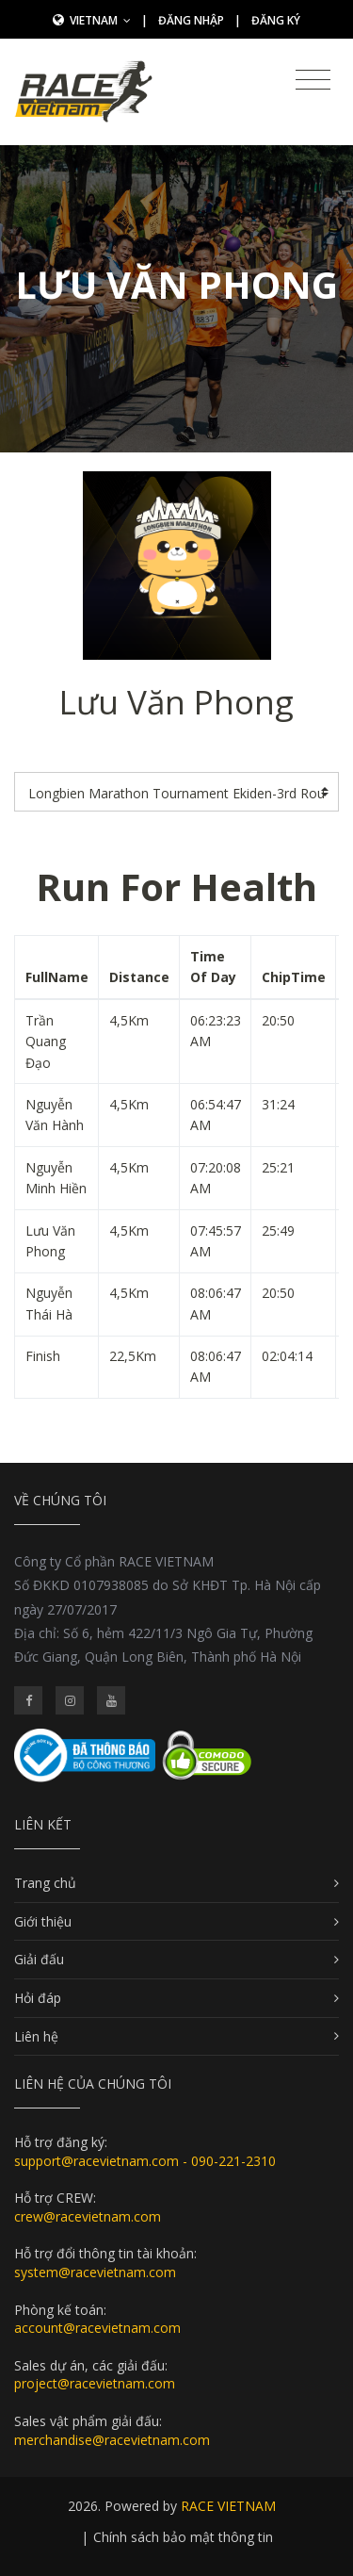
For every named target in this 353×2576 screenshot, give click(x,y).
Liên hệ (36, 2036)
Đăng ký (275, 20)
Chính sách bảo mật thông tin (183, 2537)
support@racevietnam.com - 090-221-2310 (145, 2161)
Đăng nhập (191, 20)
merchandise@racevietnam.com (112, 2440)
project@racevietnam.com (94, 2383)
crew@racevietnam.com (87, 2216)
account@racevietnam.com (97, 2328)
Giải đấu (39, 1959)
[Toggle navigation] (313, 80)
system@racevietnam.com (95, 2272)
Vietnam (100, 20)
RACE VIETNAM (228, 2506)
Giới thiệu (43, 1921)
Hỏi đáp (37, 1998)
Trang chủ (45, 1883)
